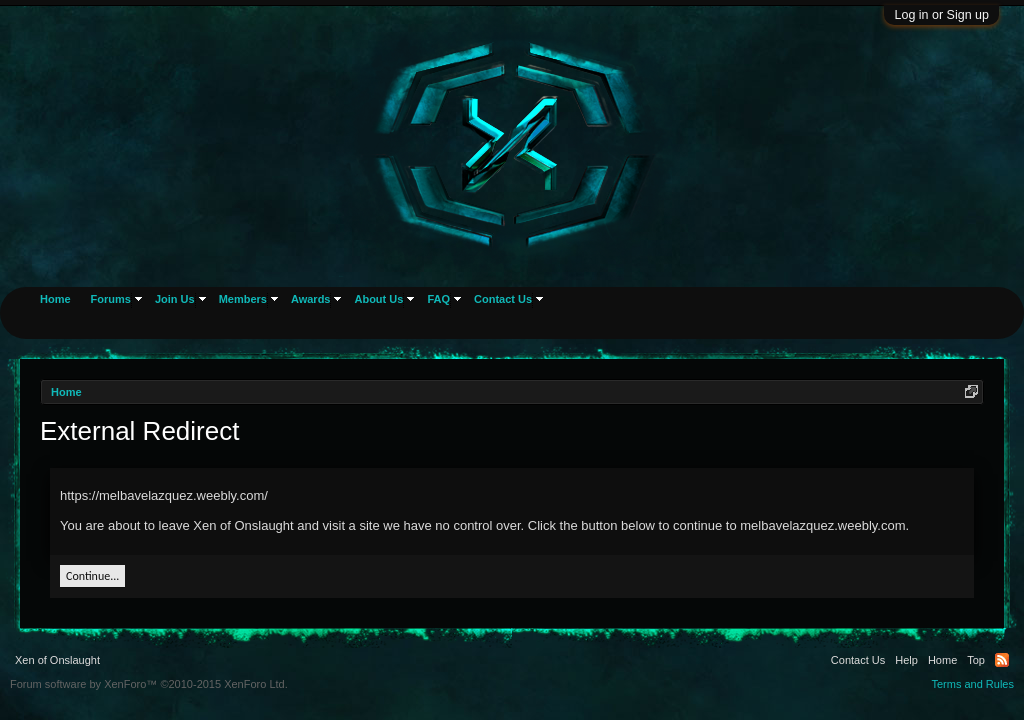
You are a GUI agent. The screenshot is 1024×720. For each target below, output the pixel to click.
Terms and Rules (972, 684)
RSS (1002, 660)
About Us (378, 299)
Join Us (175, 299)
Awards (311, 299)
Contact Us (503, 299)
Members (243, 299)
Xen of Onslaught (57, 660)
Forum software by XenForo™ (149, 684)
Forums (111, 299)
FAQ (438, 299)
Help (906, 660)
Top (976, 660)
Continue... (92, 576)
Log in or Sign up (941, 15)
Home (55, 299)
